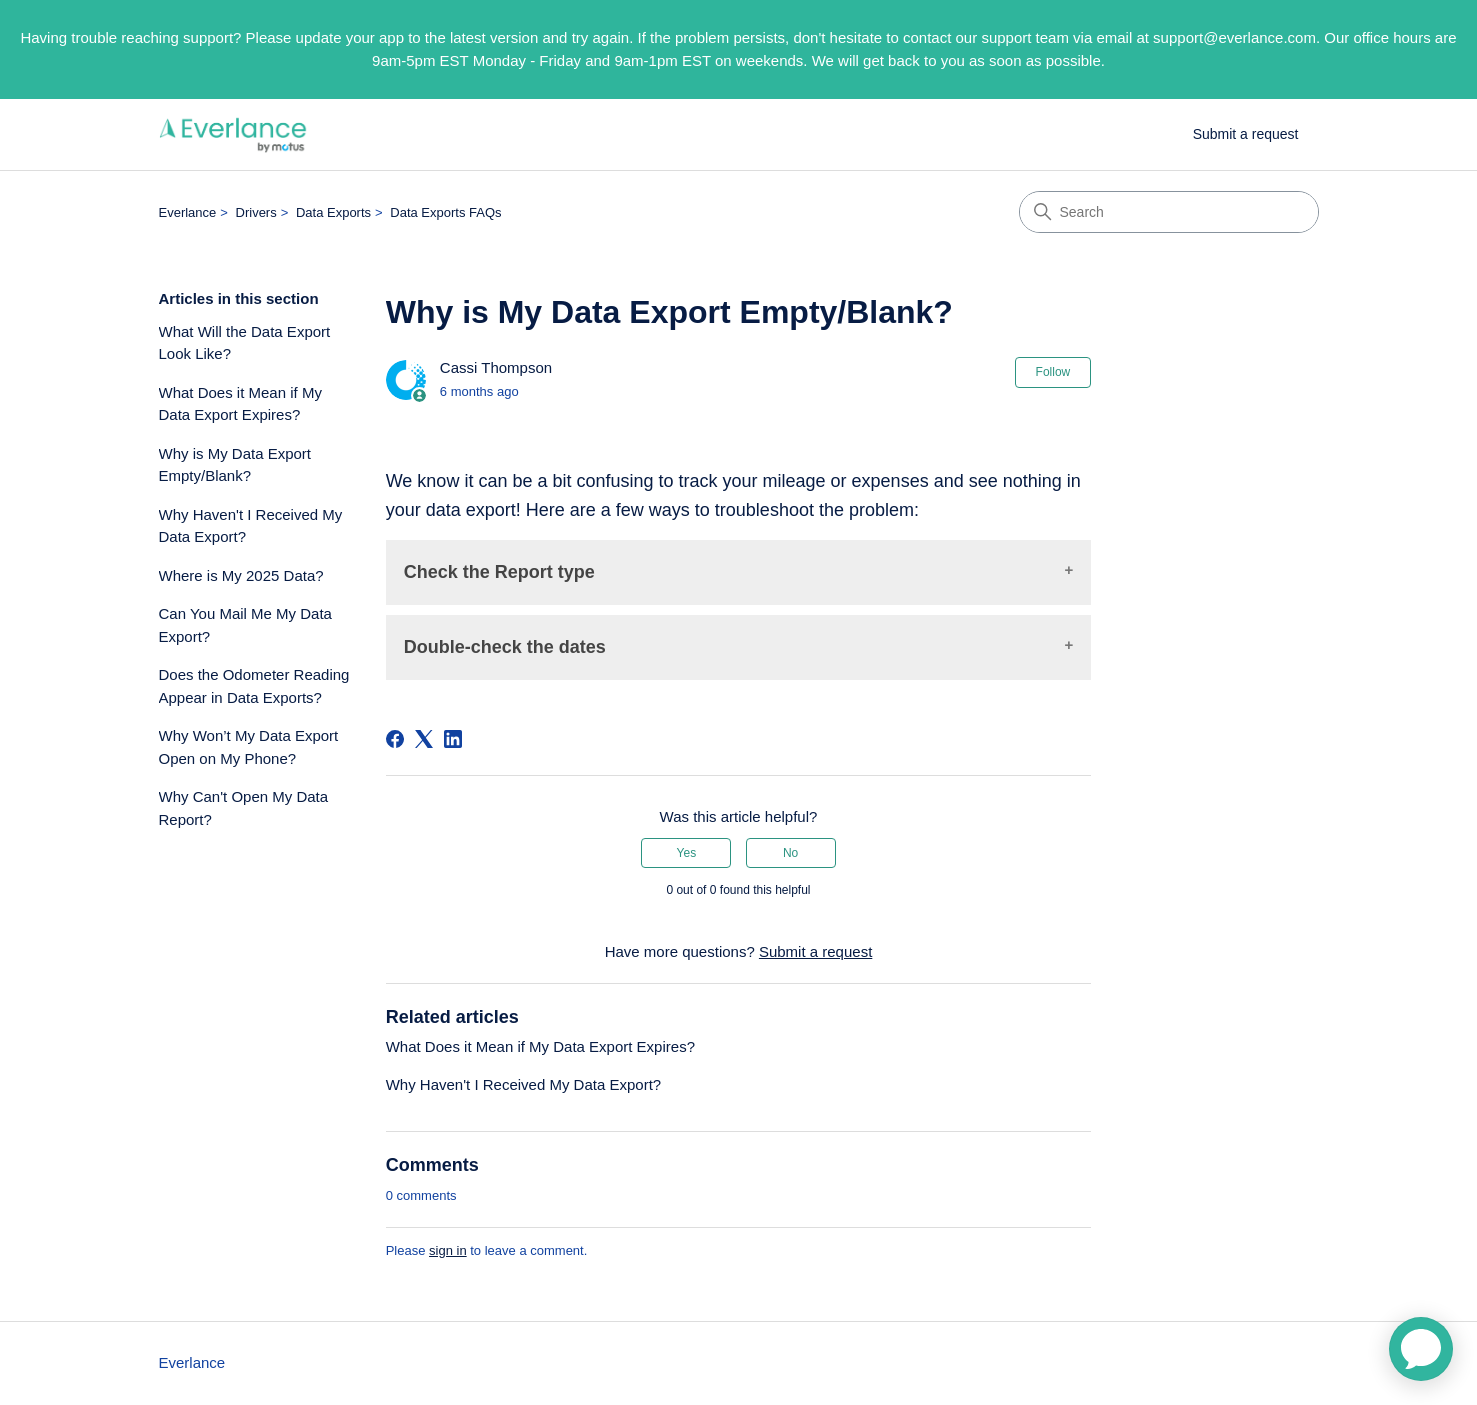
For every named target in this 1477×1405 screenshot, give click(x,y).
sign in (448, 1250)
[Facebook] (395, 739)
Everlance (188, 212)
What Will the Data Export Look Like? (245, 343)
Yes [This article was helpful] (687, 853)
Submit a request (1246, 134)
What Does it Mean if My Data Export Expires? (240, 404)
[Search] (1169, 212)
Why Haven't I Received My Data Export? (251, 526)
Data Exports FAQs (445, 212)
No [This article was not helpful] (790, 853)
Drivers (256, 212)
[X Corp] (424, 739)
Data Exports (333, 212)
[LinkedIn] (453, 739)
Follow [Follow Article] (1053, 372)
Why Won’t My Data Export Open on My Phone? (249, 747)
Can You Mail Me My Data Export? (245, 625)
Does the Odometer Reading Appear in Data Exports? (254, 686)
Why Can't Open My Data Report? (244, 808)
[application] (1421, 1349)
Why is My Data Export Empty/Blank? (235, 465)
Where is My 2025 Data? (241, 575)
